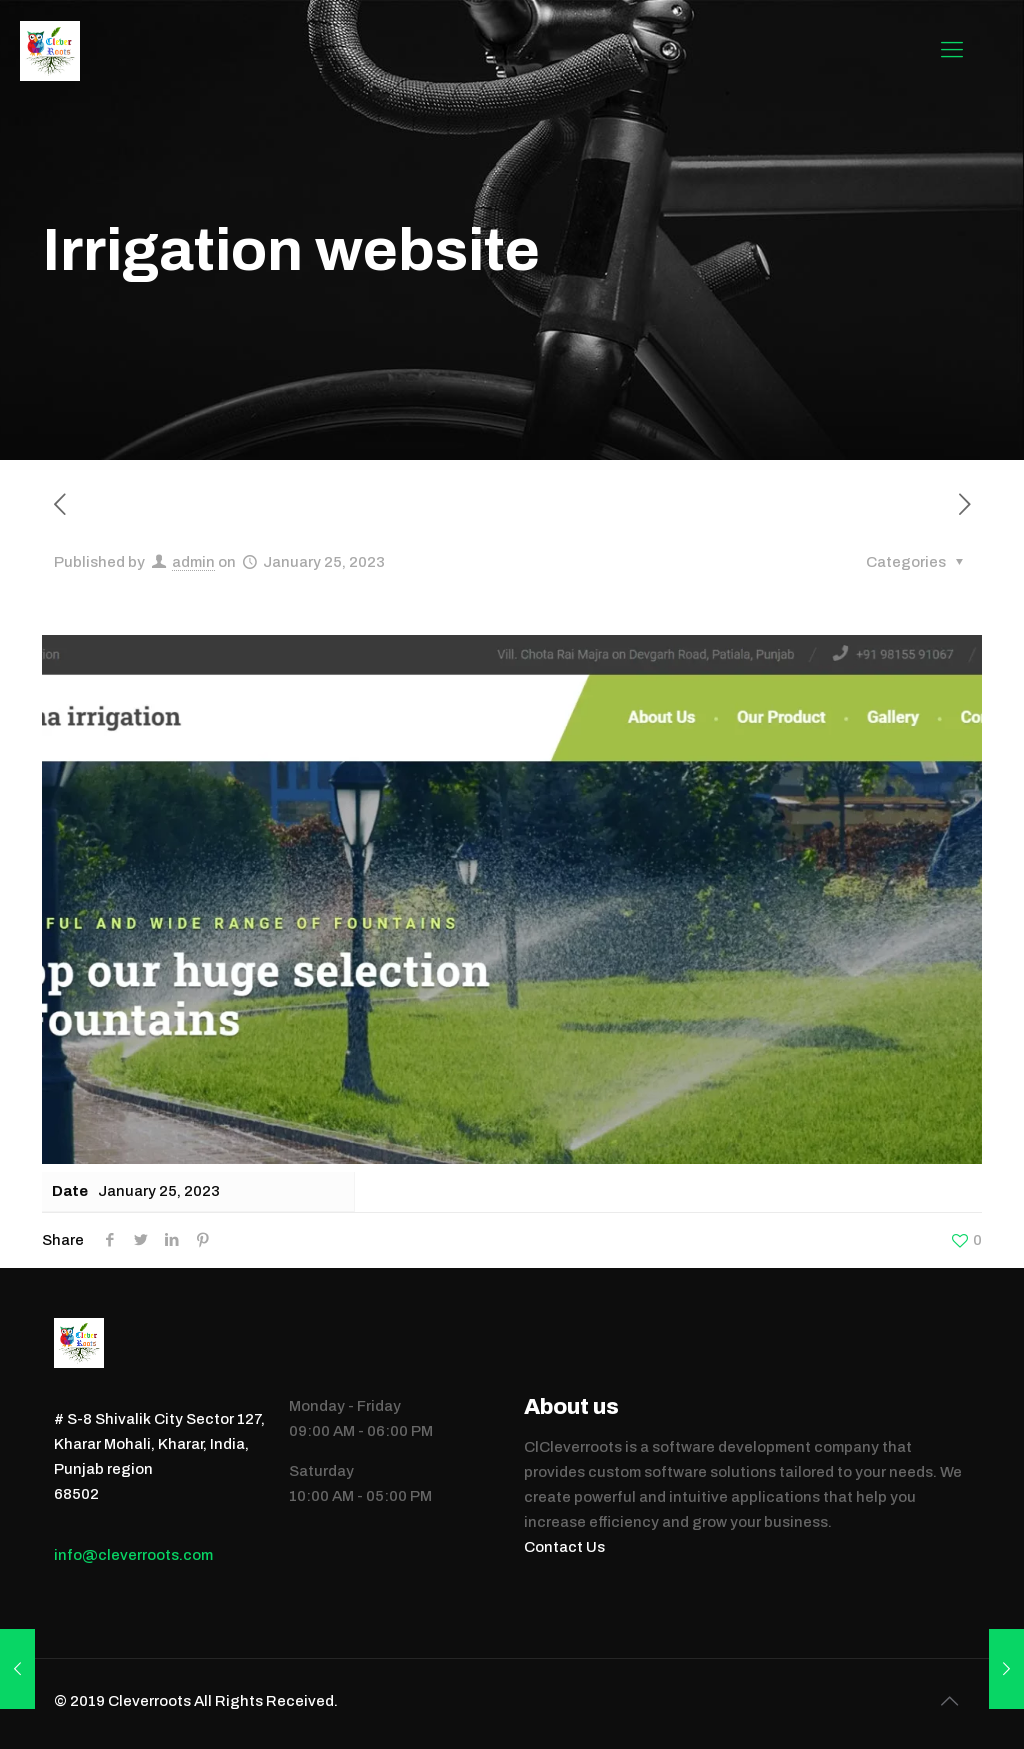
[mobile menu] (952, 50)
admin (193, 562)
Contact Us (564, 1547)
